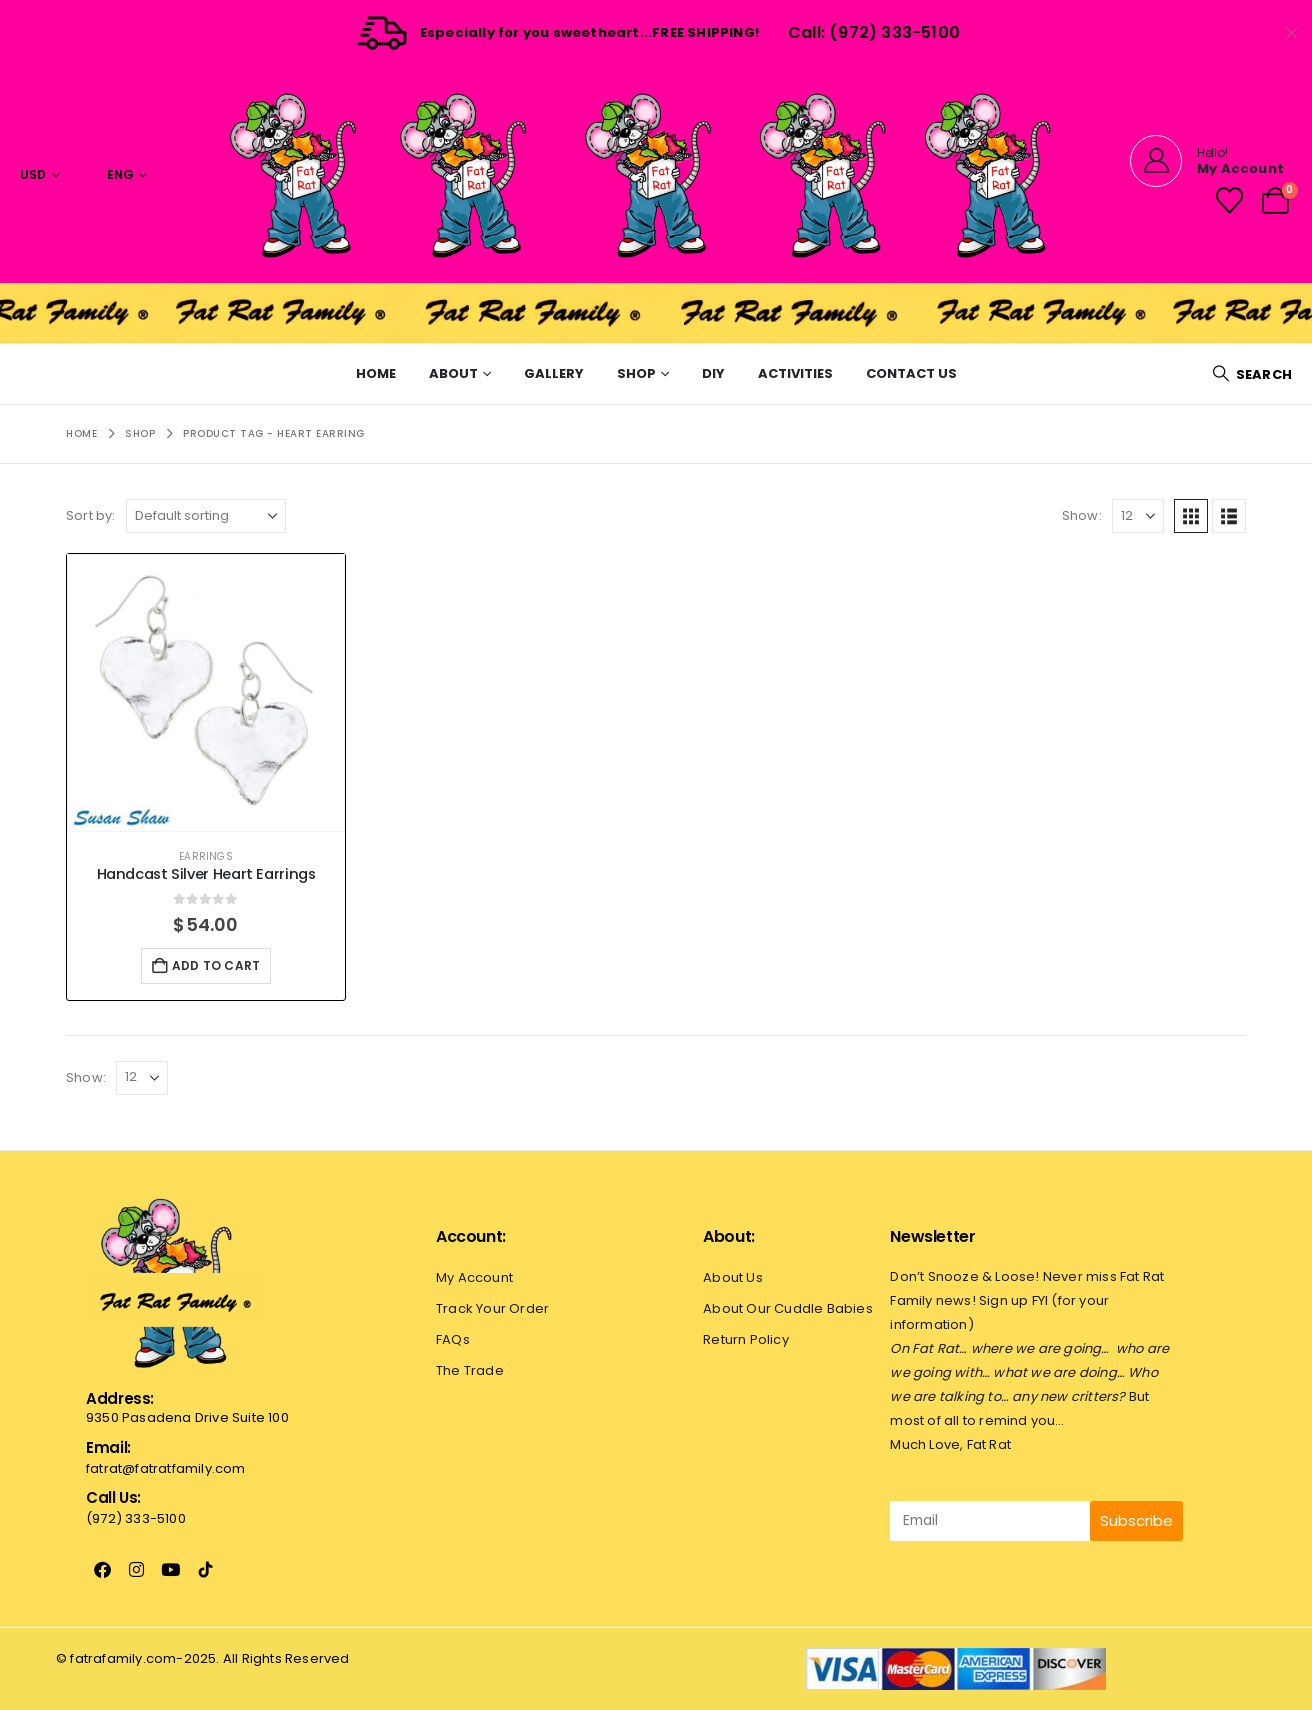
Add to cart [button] (216, 965)
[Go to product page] (206, 693)
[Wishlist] (1229, 200)
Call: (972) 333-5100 (874, 32)
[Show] (1138, 516)
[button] (1252, 374)
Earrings (206, 856)
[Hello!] (1207, 161)
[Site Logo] (656, 174)
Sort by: (91, 515)
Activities (795, 373)
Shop (636, 373)
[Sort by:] (206, 516)
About (453, 373)
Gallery (554, 373)
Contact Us (911, 373)
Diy (713, 373)
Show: (1082, 515)
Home (376, 373)
